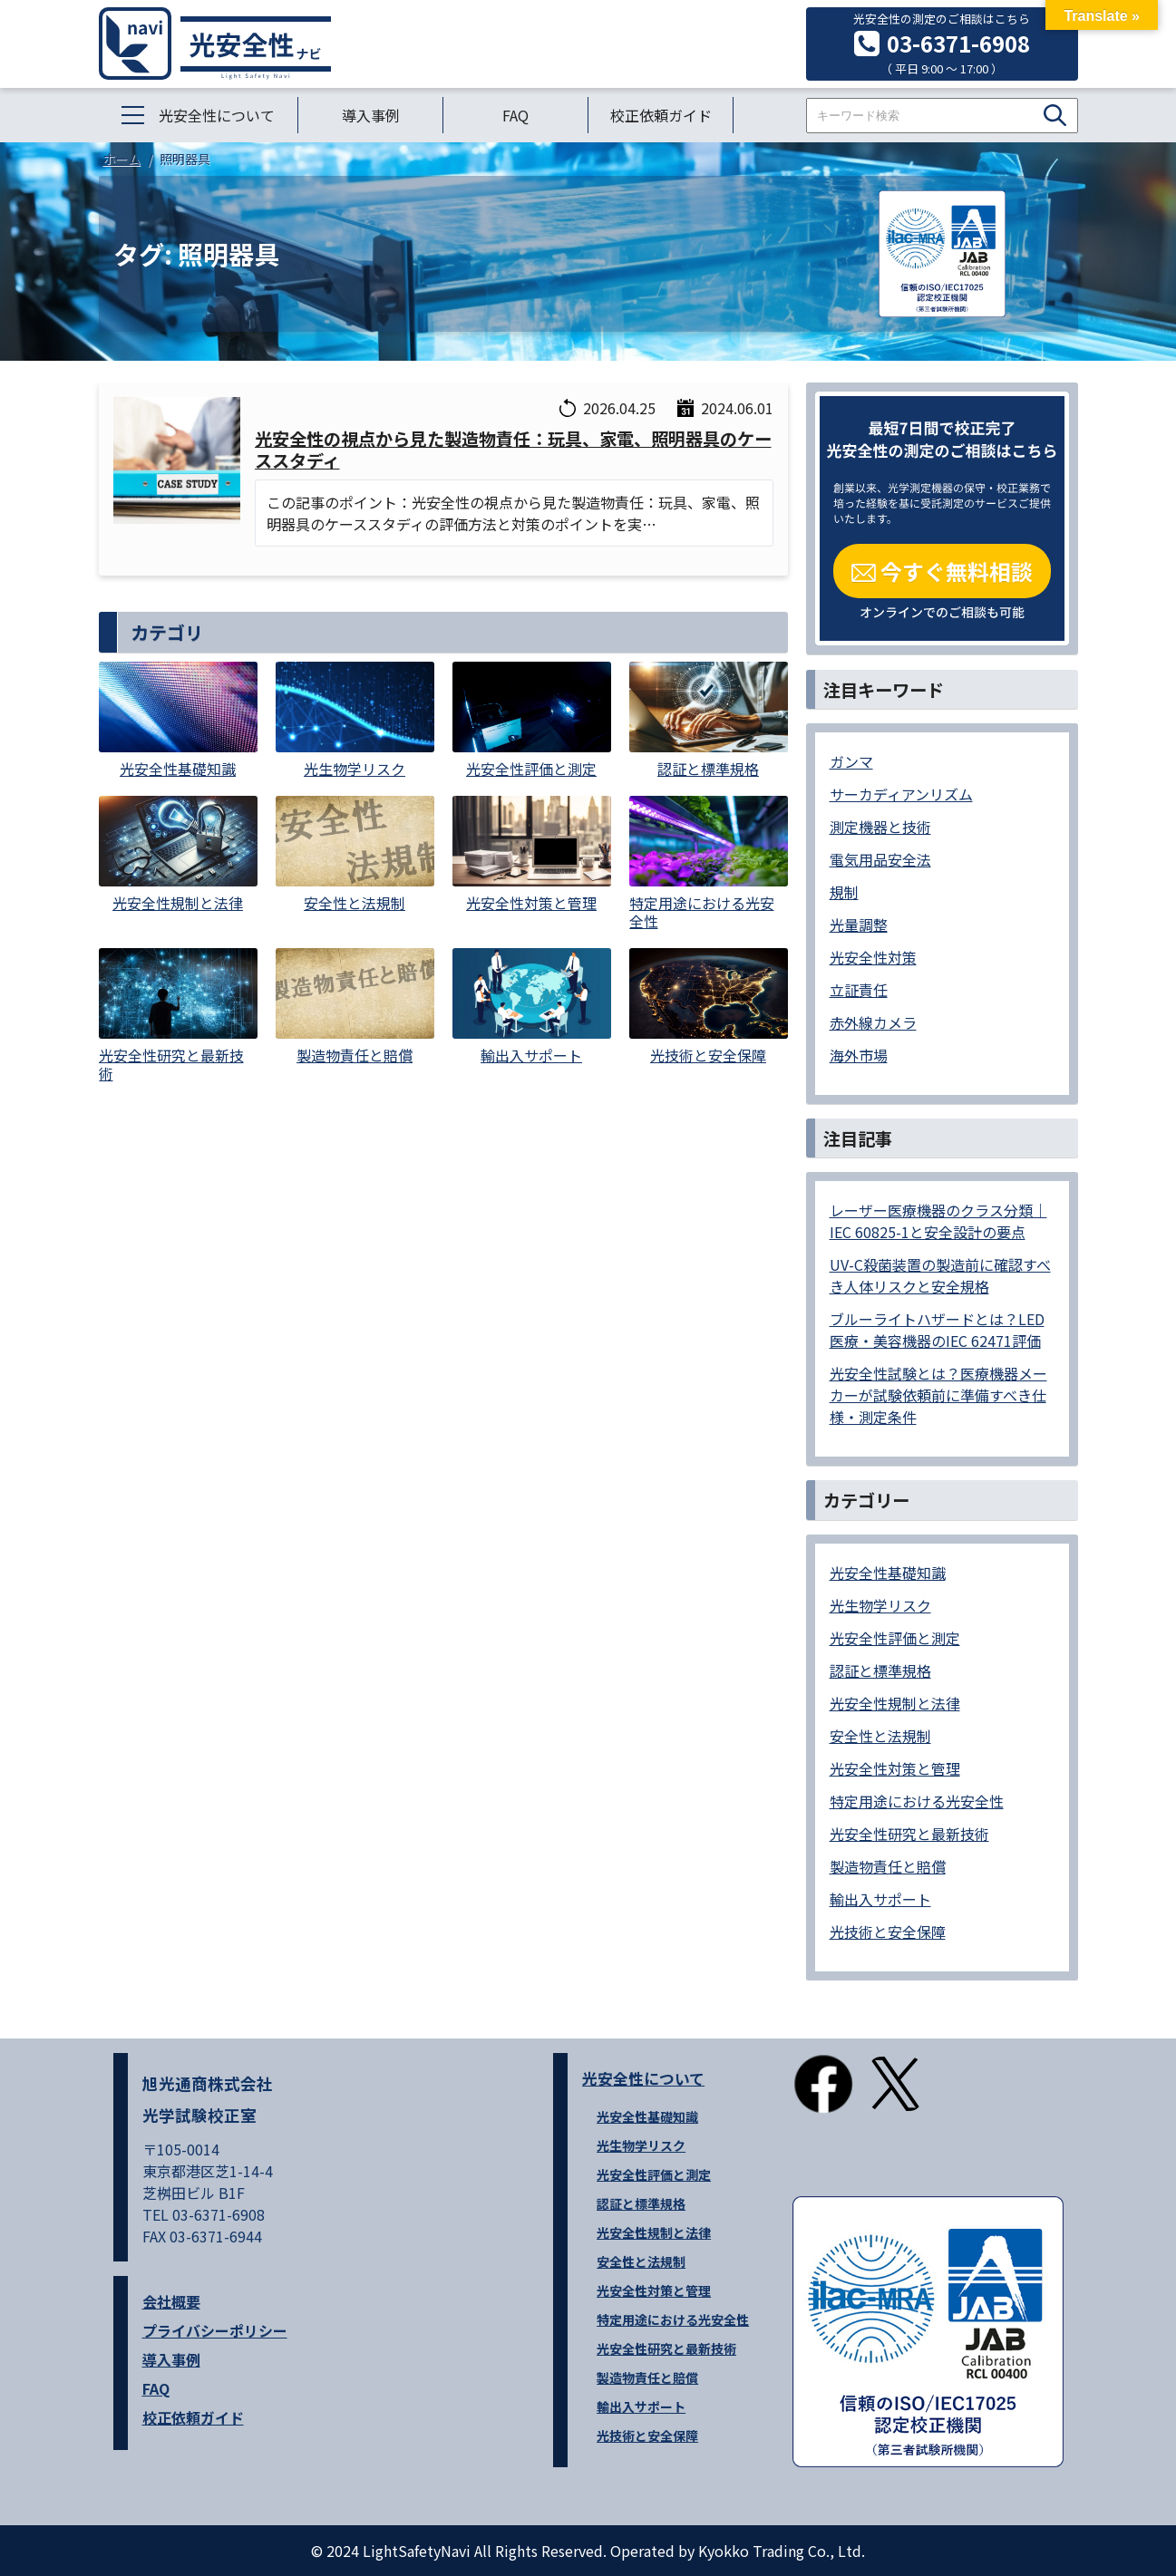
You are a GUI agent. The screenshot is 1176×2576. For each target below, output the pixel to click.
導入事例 (371, 115)
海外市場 (859, 1055)
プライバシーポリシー (214, 2330)
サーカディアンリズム (901, 794)
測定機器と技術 (880, 827)
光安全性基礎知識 (888, 1572)
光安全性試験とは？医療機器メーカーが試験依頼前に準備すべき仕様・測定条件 (938, 1395)
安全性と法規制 (880, 1736)
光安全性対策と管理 (895, 1768)
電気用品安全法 (880, 859)
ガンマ (851, 761)
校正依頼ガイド (661, 115)
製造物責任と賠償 (888, 1866)
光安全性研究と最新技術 (909, 1834)
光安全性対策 (873, 957)
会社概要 (171, 2301)
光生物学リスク (880, 1605)
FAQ (515, 115)
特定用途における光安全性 (917, 1801)
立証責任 (859, 990)
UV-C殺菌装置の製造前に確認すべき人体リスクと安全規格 (940, 1275)
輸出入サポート (880, 1899)
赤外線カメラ (873, 1022)
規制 (844, 892)
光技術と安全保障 (888, 1931)
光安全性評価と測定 (895, 1638)
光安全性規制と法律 (895, 1703)
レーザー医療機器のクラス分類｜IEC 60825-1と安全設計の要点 (938, 1221)
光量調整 (859, 924)
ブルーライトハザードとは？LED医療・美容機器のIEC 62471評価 (937, 1329)
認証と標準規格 (880, 1670)
